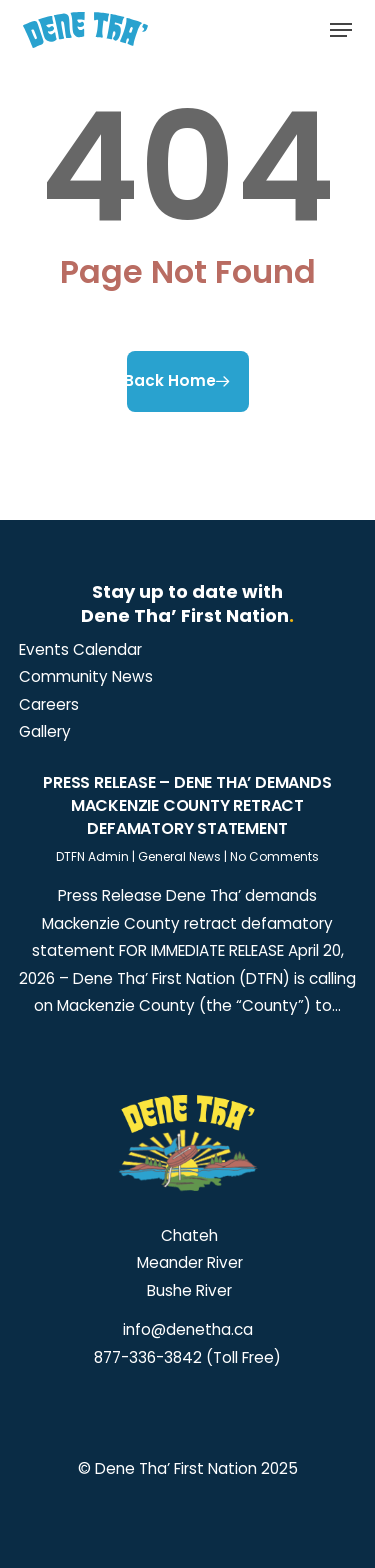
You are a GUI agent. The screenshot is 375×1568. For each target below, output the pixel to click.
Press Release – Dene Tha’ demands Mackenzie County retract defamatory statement (187, 805)
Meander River (188, 1262)
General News (179, 856)
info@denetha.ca (188, 1329)
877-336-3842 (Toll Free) (187, 1357)
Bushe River (187, 1290)
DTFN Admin (92, 856)
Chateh (187, 1235)
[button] (341, 30)
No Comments (274, 856)
